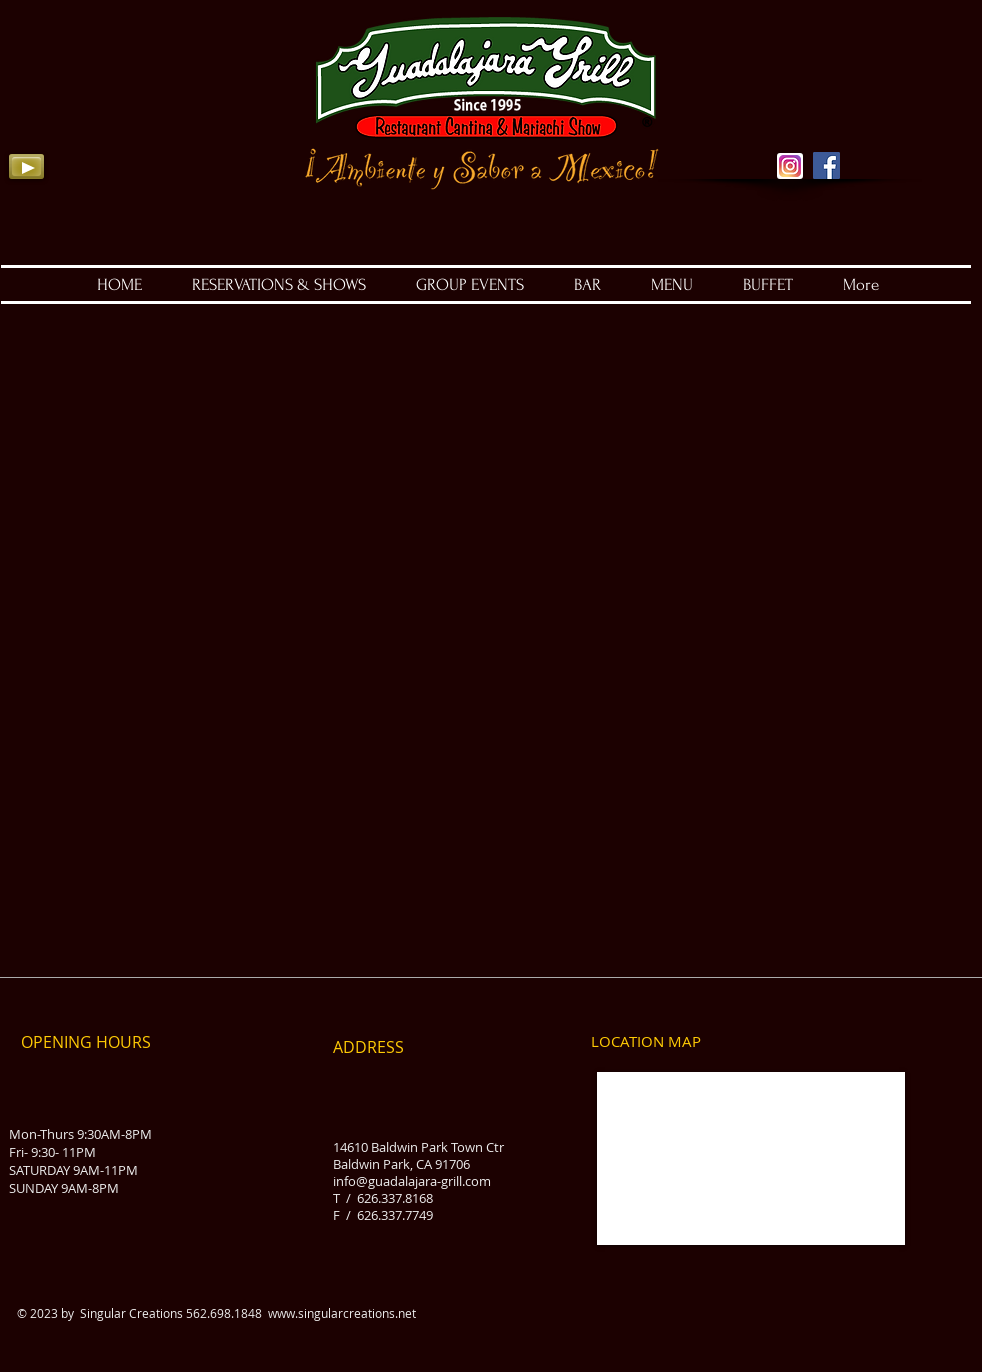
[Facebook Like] (911, 130)
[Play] (26, 166)
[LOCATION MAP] (646, 1042)
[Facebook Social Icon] (826, 165)
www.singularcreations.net (342, 1313)
